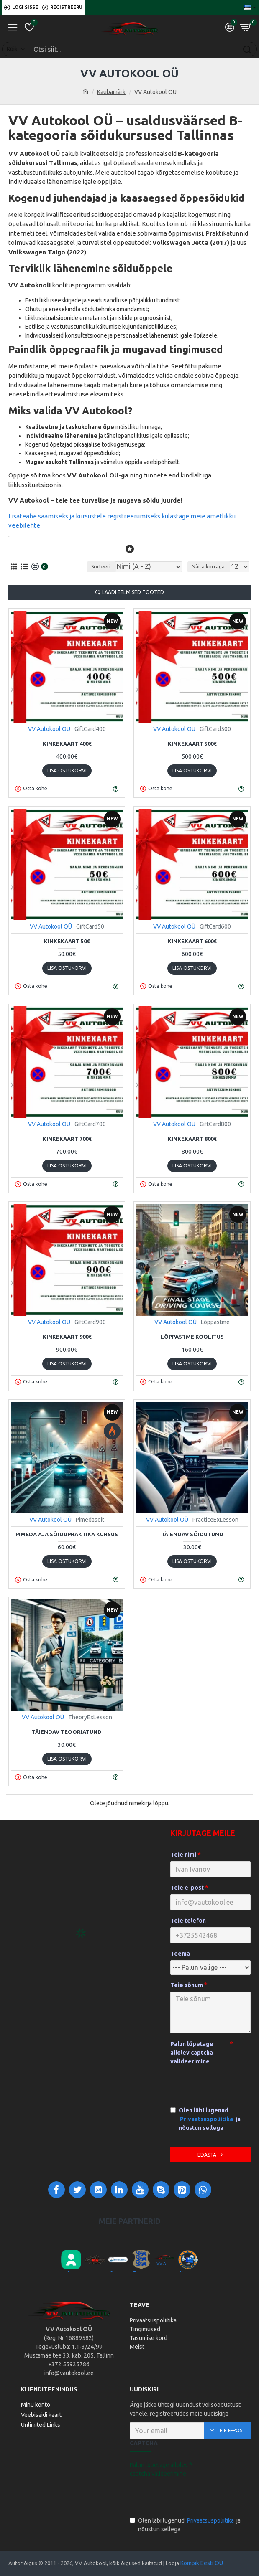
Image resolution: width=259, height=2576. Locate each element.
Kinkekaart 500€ (192, 743)
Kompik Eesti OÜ (201, 2563)
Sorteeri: (101, 566)
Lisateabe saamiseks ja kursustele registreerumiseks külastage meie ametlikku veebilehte (122, 521)
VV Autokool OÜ (49, 729)
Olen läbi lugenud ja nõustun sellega (205, 2119)
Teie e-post (187, 1887)
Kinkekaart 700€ (67, 1139)
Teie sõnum (186, 1985)
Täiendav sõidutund (192, 1534)
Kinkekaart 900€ (67, 1337)
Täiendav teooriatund (67, 1732)
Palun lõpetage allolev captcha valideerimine (191, 2052)
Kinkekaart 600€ (192, 941)
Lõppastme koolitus (192, 1337)
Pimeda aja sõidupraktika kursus (66, 1534)
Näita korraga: (209, 566)
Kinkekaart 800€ (192, 1139)
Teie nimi (183, 1854)
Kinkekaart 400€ (67, 743)
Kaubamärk (111, 92)
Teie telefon (188, 1920)
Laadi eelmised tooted (133, 592)
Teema (180, 1953)
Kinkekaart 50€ (67, 941)
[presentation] (188, 2495)
